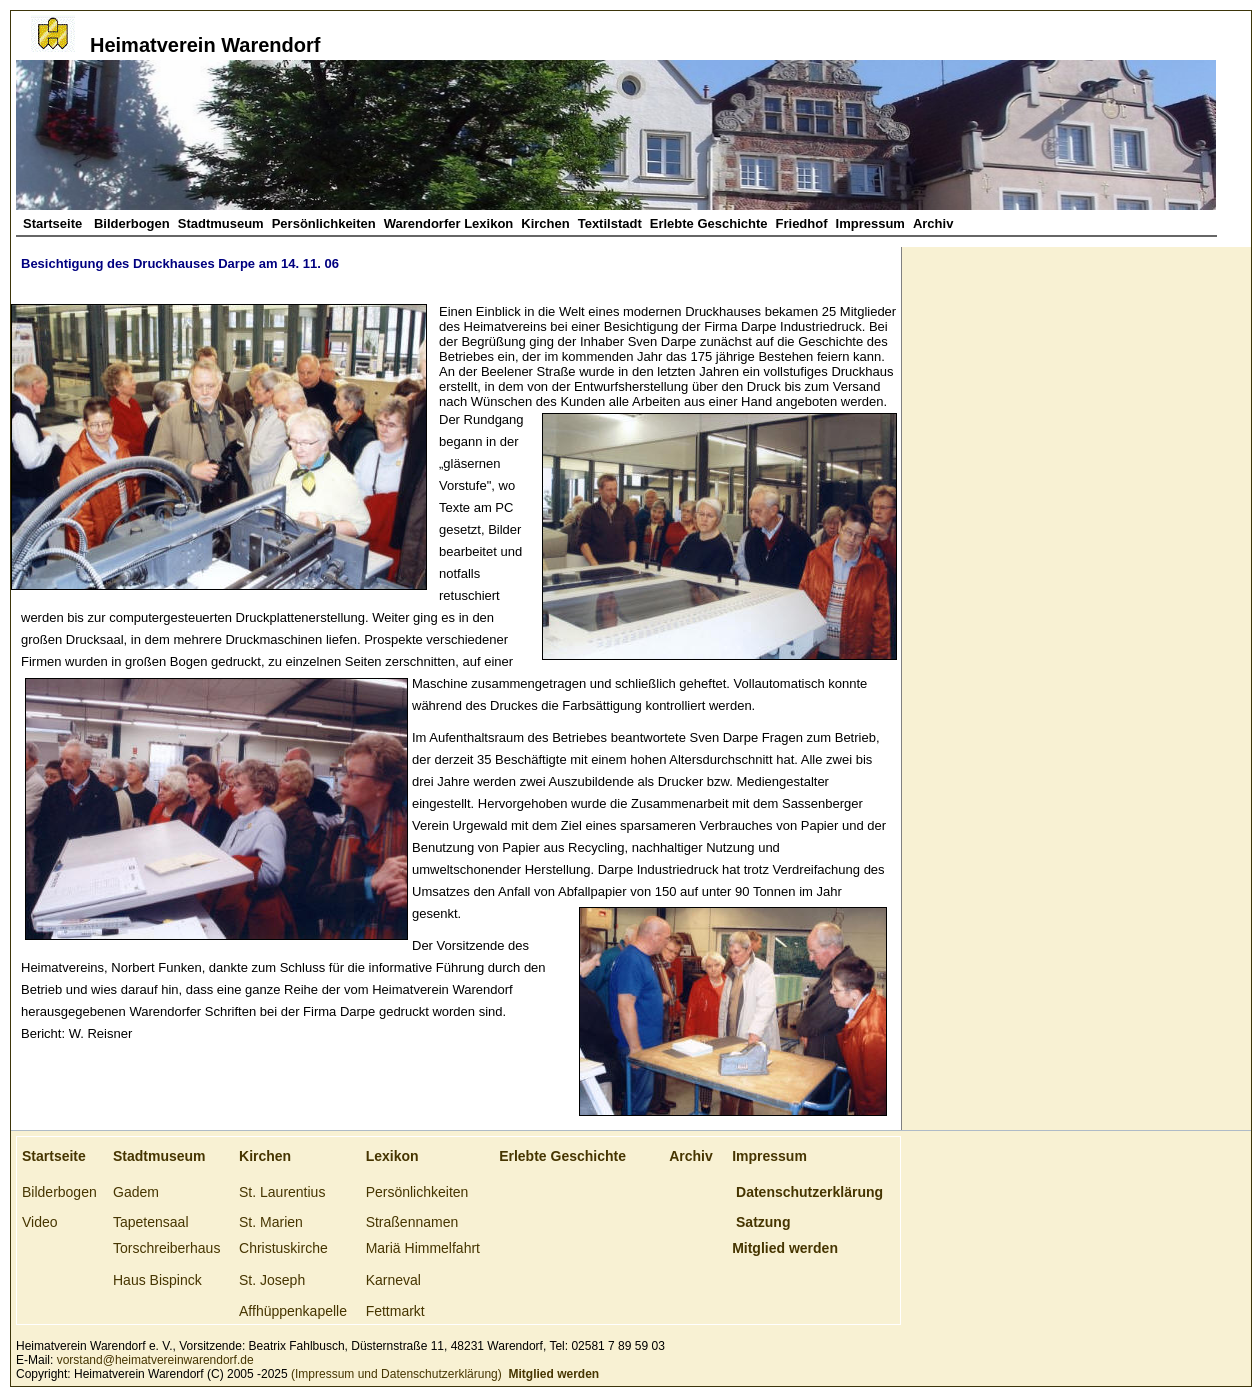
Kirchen (545, 223)
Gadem (136, 1192)
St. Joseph (272, 1280)
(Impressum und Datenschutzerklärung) (395, 1374)
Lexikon (392, 1156)
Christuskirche (283, 1248)
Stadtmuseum (221, 223)
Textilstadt (610, 223)
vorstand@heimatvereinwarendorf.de (155, 1360)
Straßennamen (412, 1222)
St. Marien (271, 1222)
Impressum (870, 223)
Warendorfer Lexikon (449, 223)
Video (40, 1222)
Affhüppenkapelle (293, 1311)
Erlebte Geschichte (709, 223)
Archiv (933, 223)
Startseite (54, 223)
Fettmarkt (395, 1311)
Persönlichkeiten (324, 223)
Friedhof (802, 223)
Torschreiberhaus (166, 1248)
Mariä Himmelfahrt (423, 1248)
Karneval (393, 1280)
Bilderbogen (132, 223)
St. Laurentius (282, 1192)
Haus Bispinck (157, 1280)
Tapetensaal (151, 1222)
